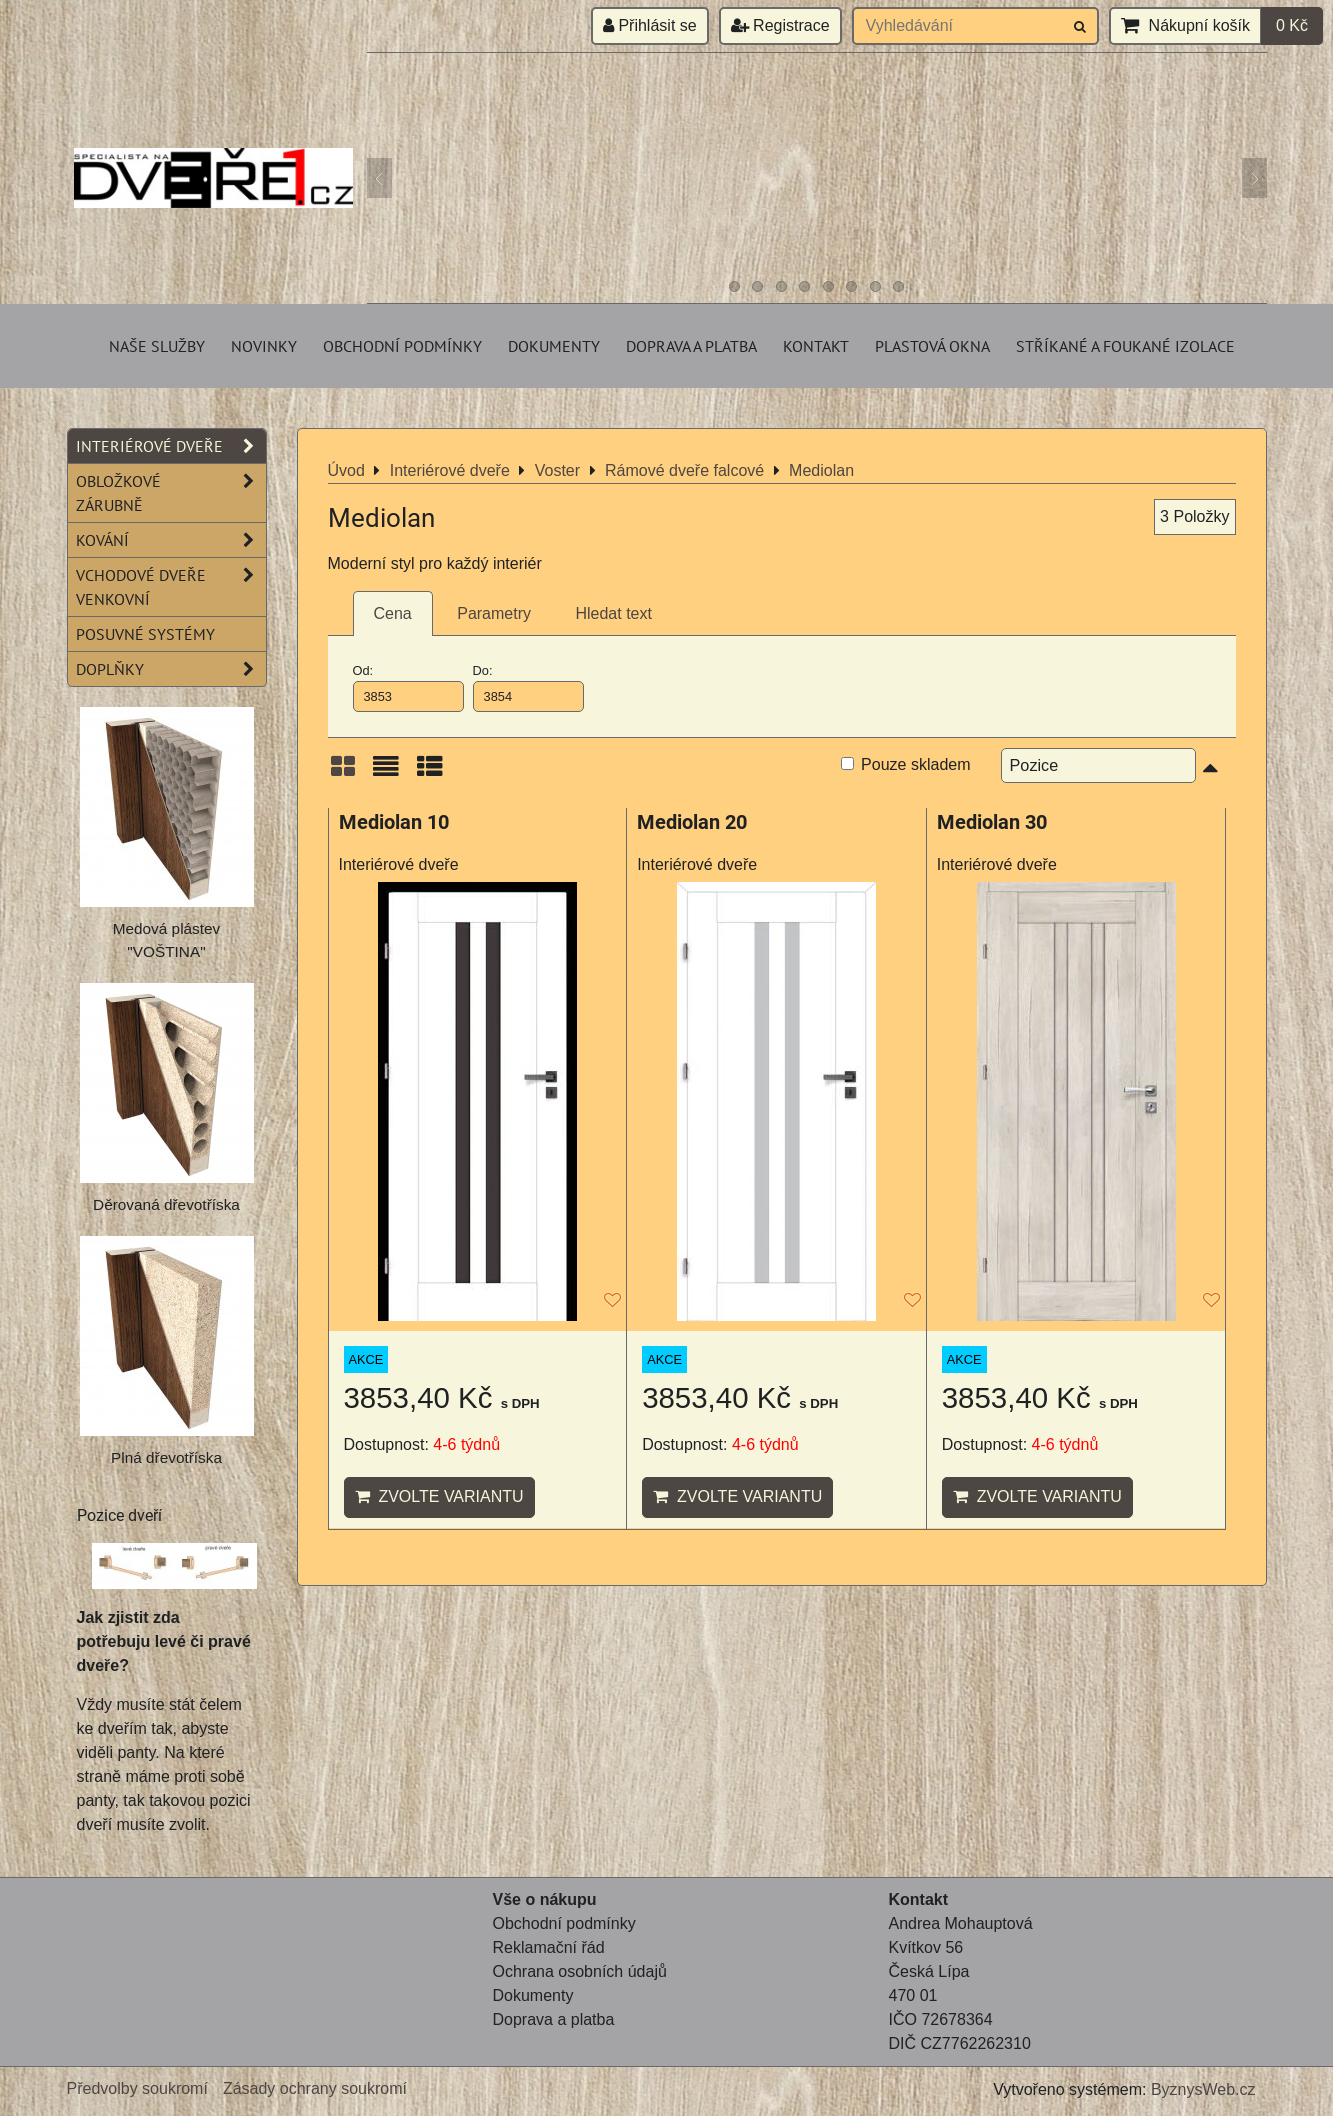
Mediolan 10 (394, 822)
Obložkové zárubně (171, 493)
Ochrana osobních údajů (580, 1971)
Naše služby (157, 346)
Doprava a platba (691, 346)
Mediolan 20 (692, 822)
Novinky (264, 346)
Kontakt (816, 346)
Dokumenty (554, 346)
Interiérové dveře (171, 446)
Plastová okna (932, 346)
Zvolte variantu (439, 1496)
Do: (529, 687)
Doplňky (171, 669)
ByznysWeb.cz (1203, 2089)
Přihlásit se (650, 25)
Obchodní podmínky (402, 346)
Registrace (780, 25)
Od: (409, 687)
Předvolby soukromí (137, 2088)
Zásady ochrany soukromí (315, 2088)
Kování (171, 540)
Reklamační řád (549, 1947)
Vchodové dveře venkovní (171, 587)
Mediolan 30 (992, 822)
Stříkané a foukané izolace (1125, 346)
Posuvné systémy (145, 634)
